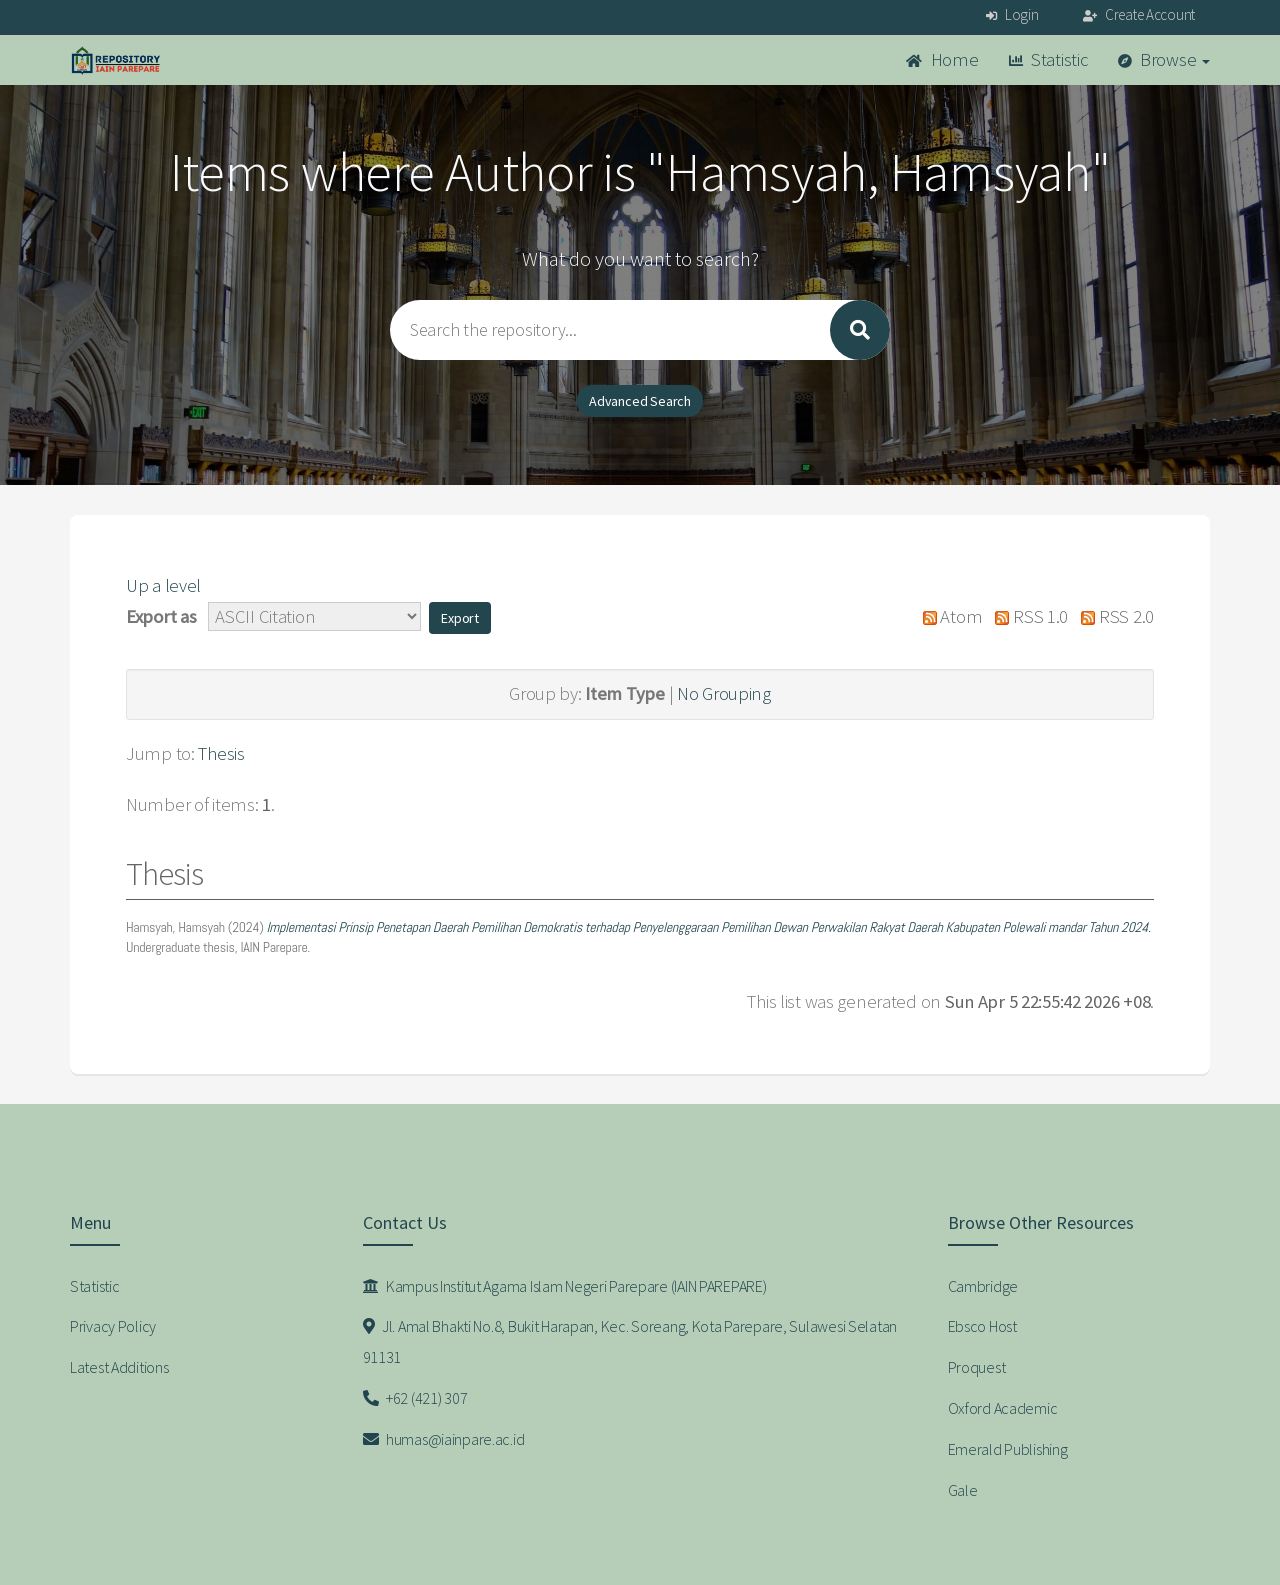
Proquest (977, 1367)
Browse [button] (1164, 59)
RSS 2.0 (1113, 616)
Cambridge (983, 1286)
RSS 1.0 (1027, 616)
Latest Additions (119, 1367)
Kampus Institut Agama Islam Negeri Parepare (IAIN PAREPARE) (565, 1286)
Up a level (163, 585)
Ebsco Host (982, 1326)
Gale (963, 1490)
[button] (460, 618)
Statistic (1048, 59)
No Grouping (724, 693)
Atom (947, 616)
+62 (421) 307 (415, 1398)
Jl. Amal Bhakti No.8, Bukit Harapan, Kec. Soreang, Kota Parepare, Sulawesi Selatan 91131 (630, 1341)
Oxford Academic (1003, 1408)
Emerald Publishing (1008, 1449)
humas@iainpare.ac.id (444, 1439)
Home (942, 59)
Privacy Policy (113, 1326)
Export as (161, 616)
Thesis (221, 753)
